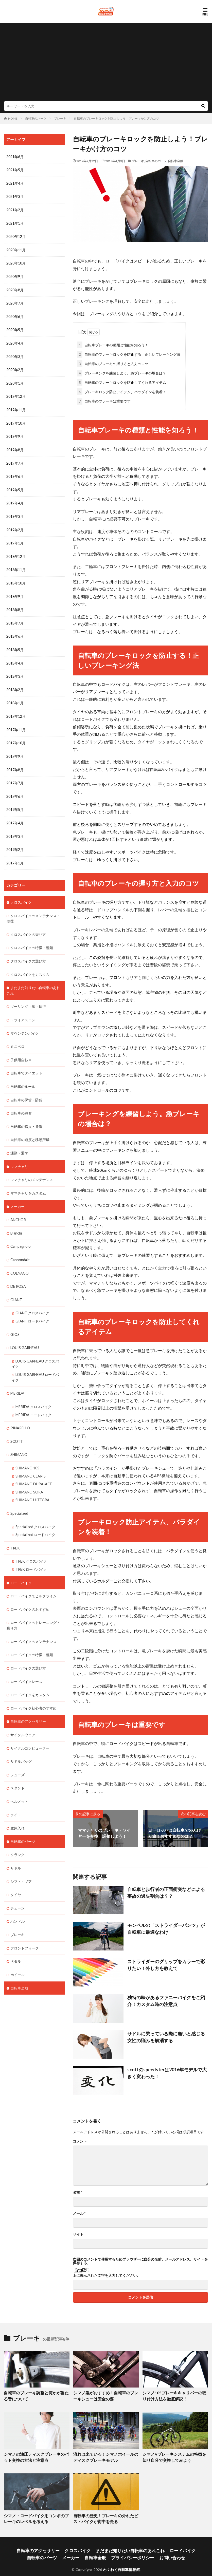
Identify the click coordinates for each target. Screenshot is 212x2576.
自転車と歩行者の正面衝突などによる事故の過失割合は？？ (165, 1890)
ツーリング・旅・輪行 (28, 997)
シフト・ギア (21, 1861)
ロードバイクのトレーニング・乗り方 (33, 1608)
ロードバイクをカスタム (29, 1676)
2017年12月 (16, 710)
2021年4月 (15, 183)
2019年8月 (15, 446)
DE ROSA (18, 1273)
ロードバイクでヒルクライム (33, 1579)
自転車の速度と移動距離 (29, 1128)
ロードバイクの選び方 (28, 1650)
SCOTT (16, 1426)
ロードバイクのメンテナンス (33, 1623)
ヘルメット (19, 1781)
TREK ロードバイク (31, 1552)
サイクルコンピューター (29, 1729)
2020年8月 (15, 288)
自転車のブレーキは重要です (104, 400)
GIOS (15, 1321)
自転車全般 (175, 161)
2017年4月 (15, 815)
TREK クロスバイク (31, 1544)
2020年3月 (15, 354)
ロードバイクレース (26, 1663)
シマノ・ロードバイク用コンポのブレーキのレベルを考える (36, 2515)
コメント (80, 2140)
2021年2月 (15, 209)
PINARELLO (20, 1413)
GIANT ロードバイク (32, 1307)
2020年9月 (15, 275)
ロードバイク (21, 1565)
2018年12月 (16, 552)
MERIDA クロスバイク (33, 1392)
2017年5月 (15, 802)
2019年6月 (15, 473)
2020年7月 (15, 301)
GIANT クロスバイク (32, 1300)
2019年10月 (16, 420)
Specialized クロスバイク (35, 1510)
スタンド (17, 1768)
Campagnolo (20, 1234)
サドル (15, 1847)
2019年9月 (15, 433)
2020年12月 (16, 236)
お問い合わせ (137, 2551)
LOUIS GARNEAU (24, 1334)
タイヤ (15, 1874)
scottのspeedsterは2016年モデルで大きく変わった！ (167, 2071)
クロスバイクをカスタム (29, 965)
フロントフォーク (24, 1926)
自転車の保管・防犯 (26, 1089)
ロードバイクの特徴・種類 (31, 1637)
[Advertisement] (106, 63)
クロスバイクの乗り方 (28, 925)
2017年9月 (15, 749)
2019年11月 (16, 407)
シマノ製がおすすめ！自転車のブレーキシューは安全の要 (105, 2394)
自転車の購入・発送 (26, 1115)
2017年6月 (15, 789)
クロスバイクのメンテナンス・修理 (33, 910)
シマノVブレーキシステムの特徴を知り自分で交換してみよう (174, 2454)
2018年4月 (15, 657)
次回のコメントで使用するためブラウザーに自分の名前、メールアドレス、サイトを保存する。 (140, 2260)
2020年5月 (15, 328)
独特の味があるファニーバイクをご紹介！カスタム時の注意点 (165, 1999)
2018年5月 (15, 644)
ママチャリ (19, 1155)
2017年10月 (16, 736)
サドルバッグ (21, 1742)
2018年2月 (15, 683)
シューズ (17, 1755)
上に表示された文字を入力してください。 (106, 2274)
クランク (17, 1834)
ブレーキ (60, 118)
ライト (15, 1795)
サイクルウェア (22, 1716)
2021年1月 (15, 222)
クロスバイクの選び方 (28, 952)
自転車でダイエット (26, 1062)
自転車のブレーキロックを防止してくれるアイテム (121, 381)
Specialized (19, 1497)
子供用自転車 (21, 1049)
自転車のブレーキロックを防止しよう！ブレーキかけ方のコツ (116, 118)
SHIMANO (18, 1439)
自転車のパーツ (35, 118)
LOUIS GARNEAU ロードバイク (35, 1363)
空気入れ (17, 1808)
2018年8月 (15, 604)
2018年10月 (16, 578)
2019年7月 (15, 460)
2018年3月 (15, 670)
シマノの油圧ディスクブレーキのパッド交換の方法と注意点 (36, 2454)
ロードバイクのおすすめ (29, 1592)
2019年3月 (15, 512)
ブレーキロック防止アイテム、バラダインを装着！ (121, 390)
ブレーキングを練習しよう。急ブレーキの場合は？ (121, 372)
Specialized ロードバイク (35, 1518)
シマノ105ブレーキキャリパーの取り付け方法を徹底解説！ (174, 2394)
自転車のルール (22, 1076)
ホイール (17, 1953)
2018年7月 (15, 618)
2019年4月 (15, 499)
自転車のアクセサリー (28, 1702)
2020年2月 (15, 367)
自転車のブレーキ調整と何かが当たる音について (36, 2394)
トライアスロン (22, 1010)
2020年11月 (16, 249)
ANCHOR (18, 1207)
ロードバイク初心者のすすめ (33, 1689)
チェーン (17, 1887)
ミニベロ (17, 1036)
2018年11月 (16, 565)
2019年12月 (16, 394)
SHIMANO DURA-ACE (33, 1468)
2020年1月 (15, 380)
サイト (78, 2233)
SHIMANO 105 (27, 1452)
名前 (77, 2191)
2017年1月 (15, 855)
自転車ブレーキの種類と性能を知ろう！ (112, 343)
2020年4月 (15, 341)
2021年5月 (15, 170)
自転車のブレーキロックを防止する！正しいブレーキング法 (128, 353)
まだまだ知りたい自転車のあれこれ (33, 981)
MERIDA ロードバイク (33, 1400)
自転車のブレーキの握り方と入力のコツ (112, 362)
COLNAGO (19, 1260)
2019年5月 (15, 486)
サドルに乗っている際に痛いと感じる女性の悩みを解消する (165, 2035)
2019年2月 (15, 525)
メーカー (17, 1194)
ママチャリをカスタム (28, 1181)
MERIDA (17, 1379)
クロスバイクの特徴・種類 (31, 939)
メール (79, 2212)
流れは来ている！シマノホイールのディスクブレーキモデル (105, 2454)
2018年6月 (15, 631)
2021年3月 (15, 196)
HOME (12, 118)
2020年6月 (15, 315)
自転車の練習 (21, 1102)
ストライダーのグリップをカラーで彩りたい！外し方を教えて (165, 1963)
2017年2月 (15, 842)
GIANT (16, 1286)
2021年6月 (15, 157)
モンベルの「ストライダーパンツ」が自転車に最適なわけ (165, 1926)
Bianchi (16, 1221)
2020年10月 (16, 262)
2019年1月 (15, 539)
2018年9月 (15, 591)
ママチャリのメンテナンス (31, 1168)
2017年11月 (16, 723)
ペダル (15, 1940)
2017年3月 (15, 828)
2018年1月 (15, 697)
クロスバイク (21, 894)
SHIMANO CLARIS (30, 1460)
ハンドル (17, 1900)
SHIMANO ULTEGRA (32, 1484)
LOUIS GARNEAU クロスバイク (35, 1350)
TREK (15, 1531)
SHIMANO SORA (29, 1476)
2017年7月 (15, 776)
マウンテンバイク (24, 1023)
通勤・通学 (19, 1142)
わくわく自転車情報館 (121, 2562)
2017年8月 (15, 763)
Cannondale (19, 1247)
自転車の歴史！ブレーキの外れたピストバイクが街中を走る (105, 2515)
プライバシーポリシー (104, 2551)
